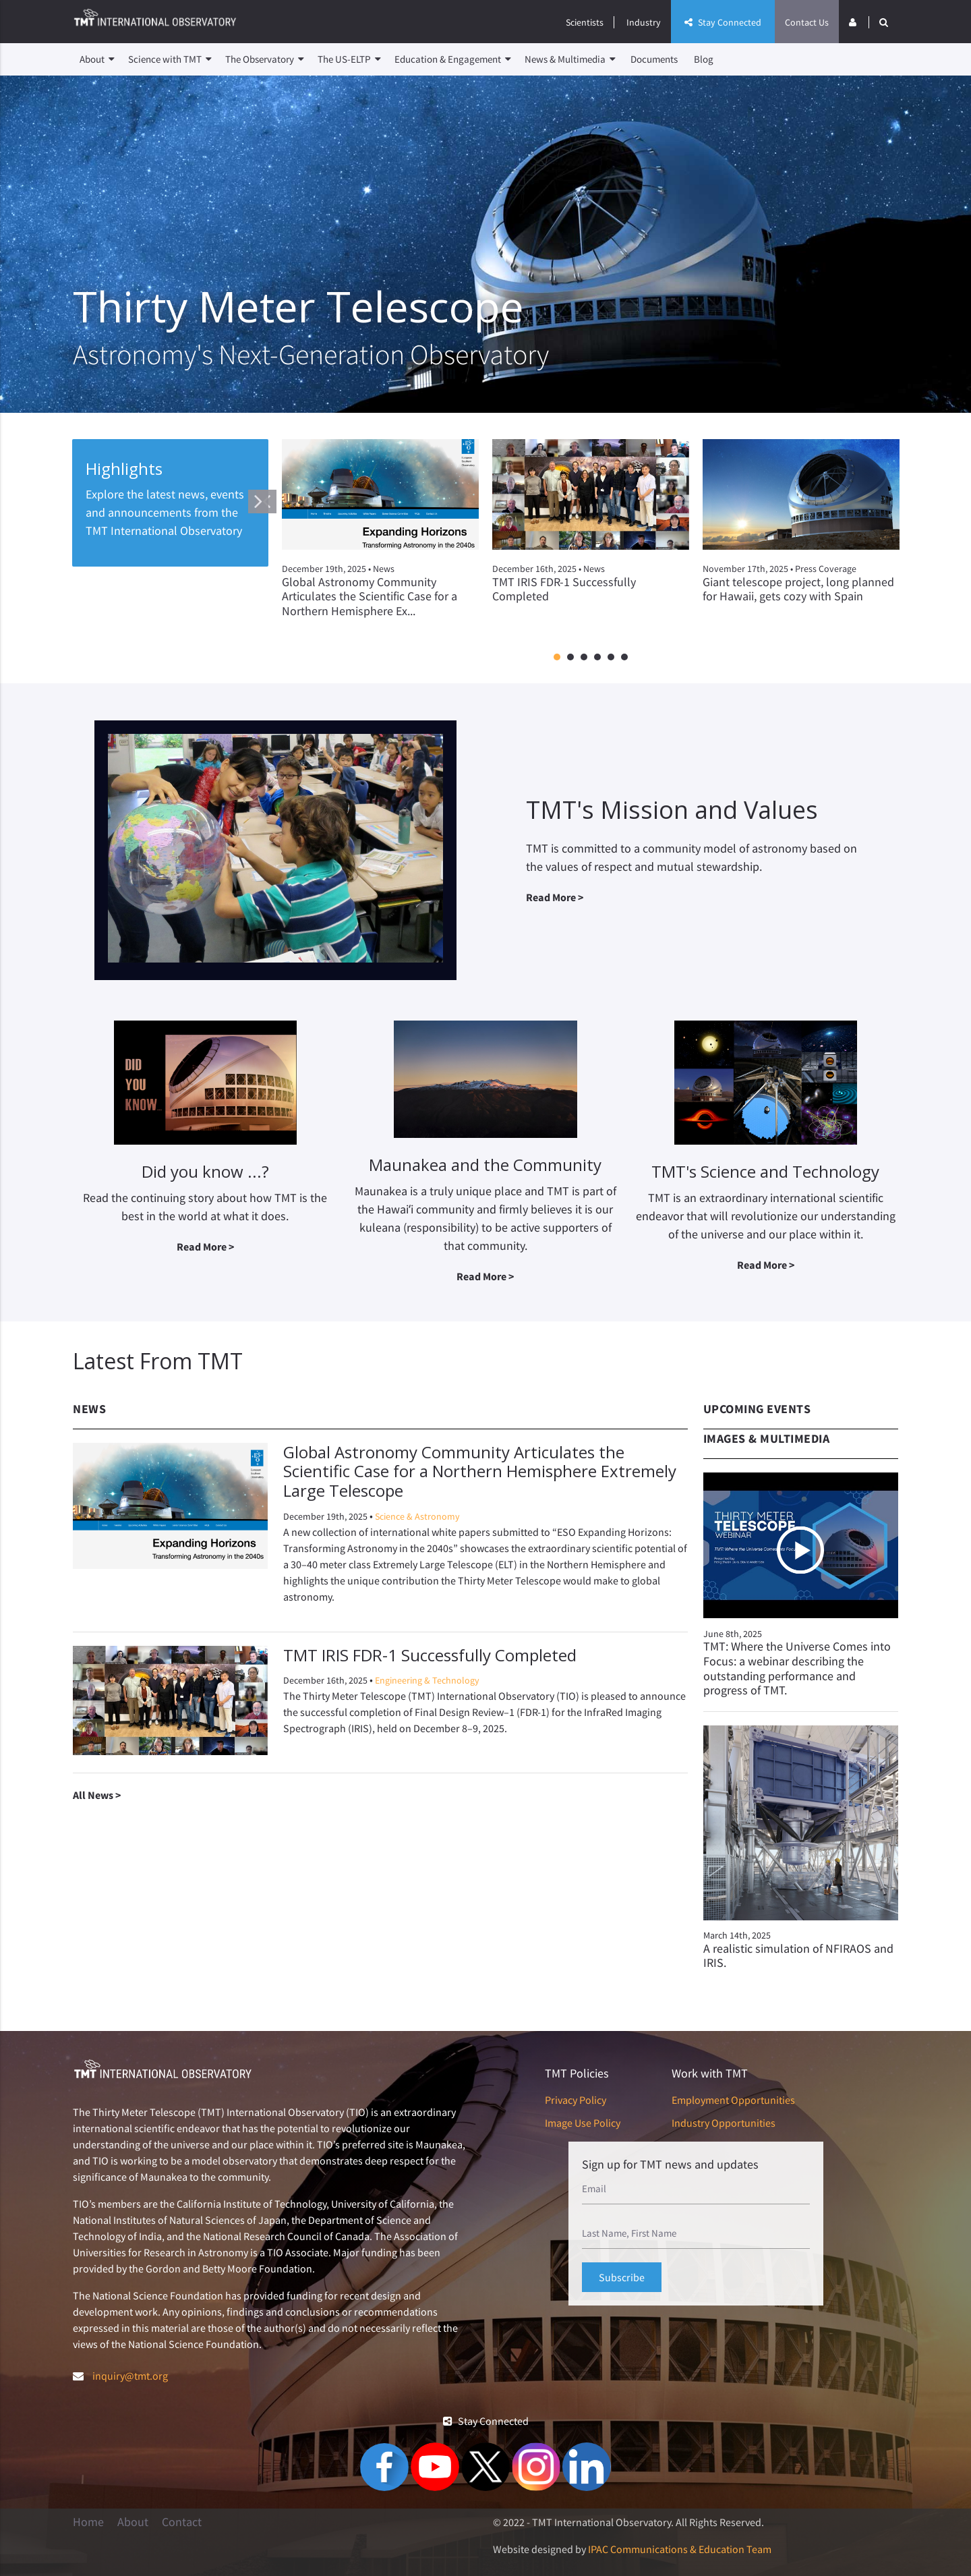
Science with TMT (170, 59)
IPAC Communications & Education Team (679, 2549)
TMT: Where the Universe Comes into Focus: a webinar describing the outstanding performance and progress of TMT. (797, 1668)
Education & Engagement (452, 59)
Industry (643, 22)
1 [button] (557, 657)
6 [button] (624, 657)
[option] (380, 540)
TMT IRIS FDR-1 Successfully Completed (430, 1655)
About (97, 59)
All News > (97, 1795)
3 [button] (584, 657)
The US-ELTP (349, 59)
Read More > (554, 897)
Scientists (585, 22)
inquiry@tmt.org (130, 2375)
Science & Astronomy (417, 1516)
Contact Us (807, 22)
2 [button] (570, 657)
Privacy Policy (575, 2100)
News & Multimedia (570, 59)
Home (88, 2522)
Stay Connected (722, 22)
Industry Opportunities (723, 2122)
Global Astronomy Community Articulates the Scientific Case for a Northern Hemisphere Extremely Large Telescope (479, 1471)
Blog (703, 59)
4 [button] (597, 657)
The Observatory (264, 59)
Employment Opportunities (733, 2100)
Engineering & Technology (427, 1680)
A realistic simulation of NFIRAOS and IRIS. (798, 1956)
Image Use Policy (582, 2122)
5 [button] (611, 657)
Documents (654, 59)
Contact (182, 2522)
